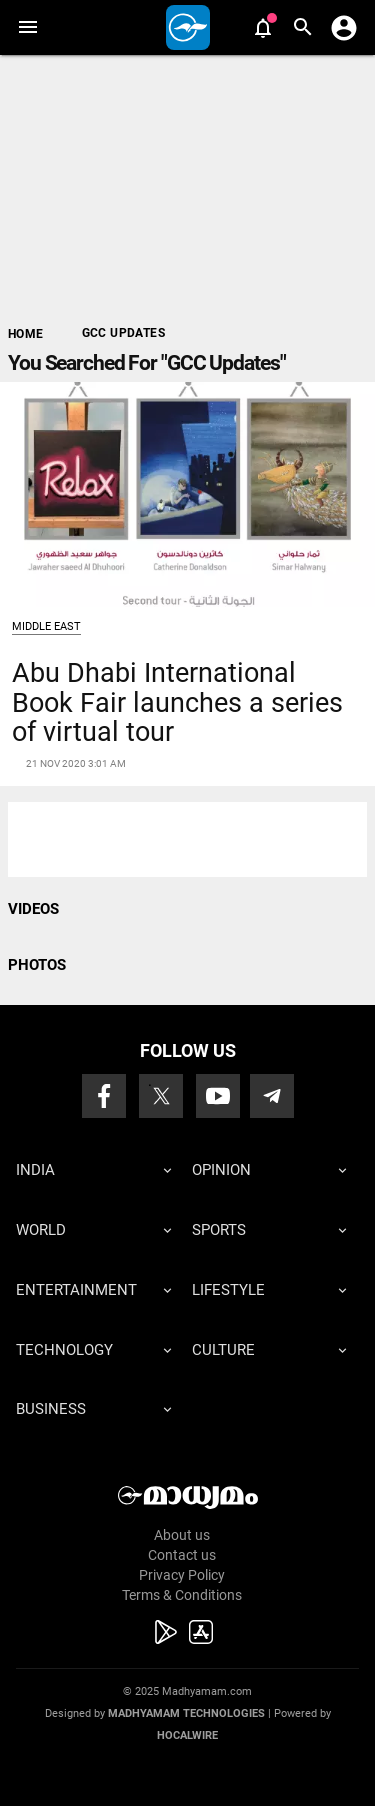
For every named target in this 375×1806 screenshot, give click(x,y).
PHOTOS (37, 965)
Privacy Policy (182, 1575)
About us (182, 1535)
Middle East (46, 626)
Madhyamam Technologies (186, 1713)
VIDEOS (33, 909)
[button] (27, 27)
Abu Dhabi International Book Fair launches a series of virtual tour (177, 702)
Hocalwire (187, 1735)
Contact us (182, 1555)
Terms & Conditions (182, 1595)
